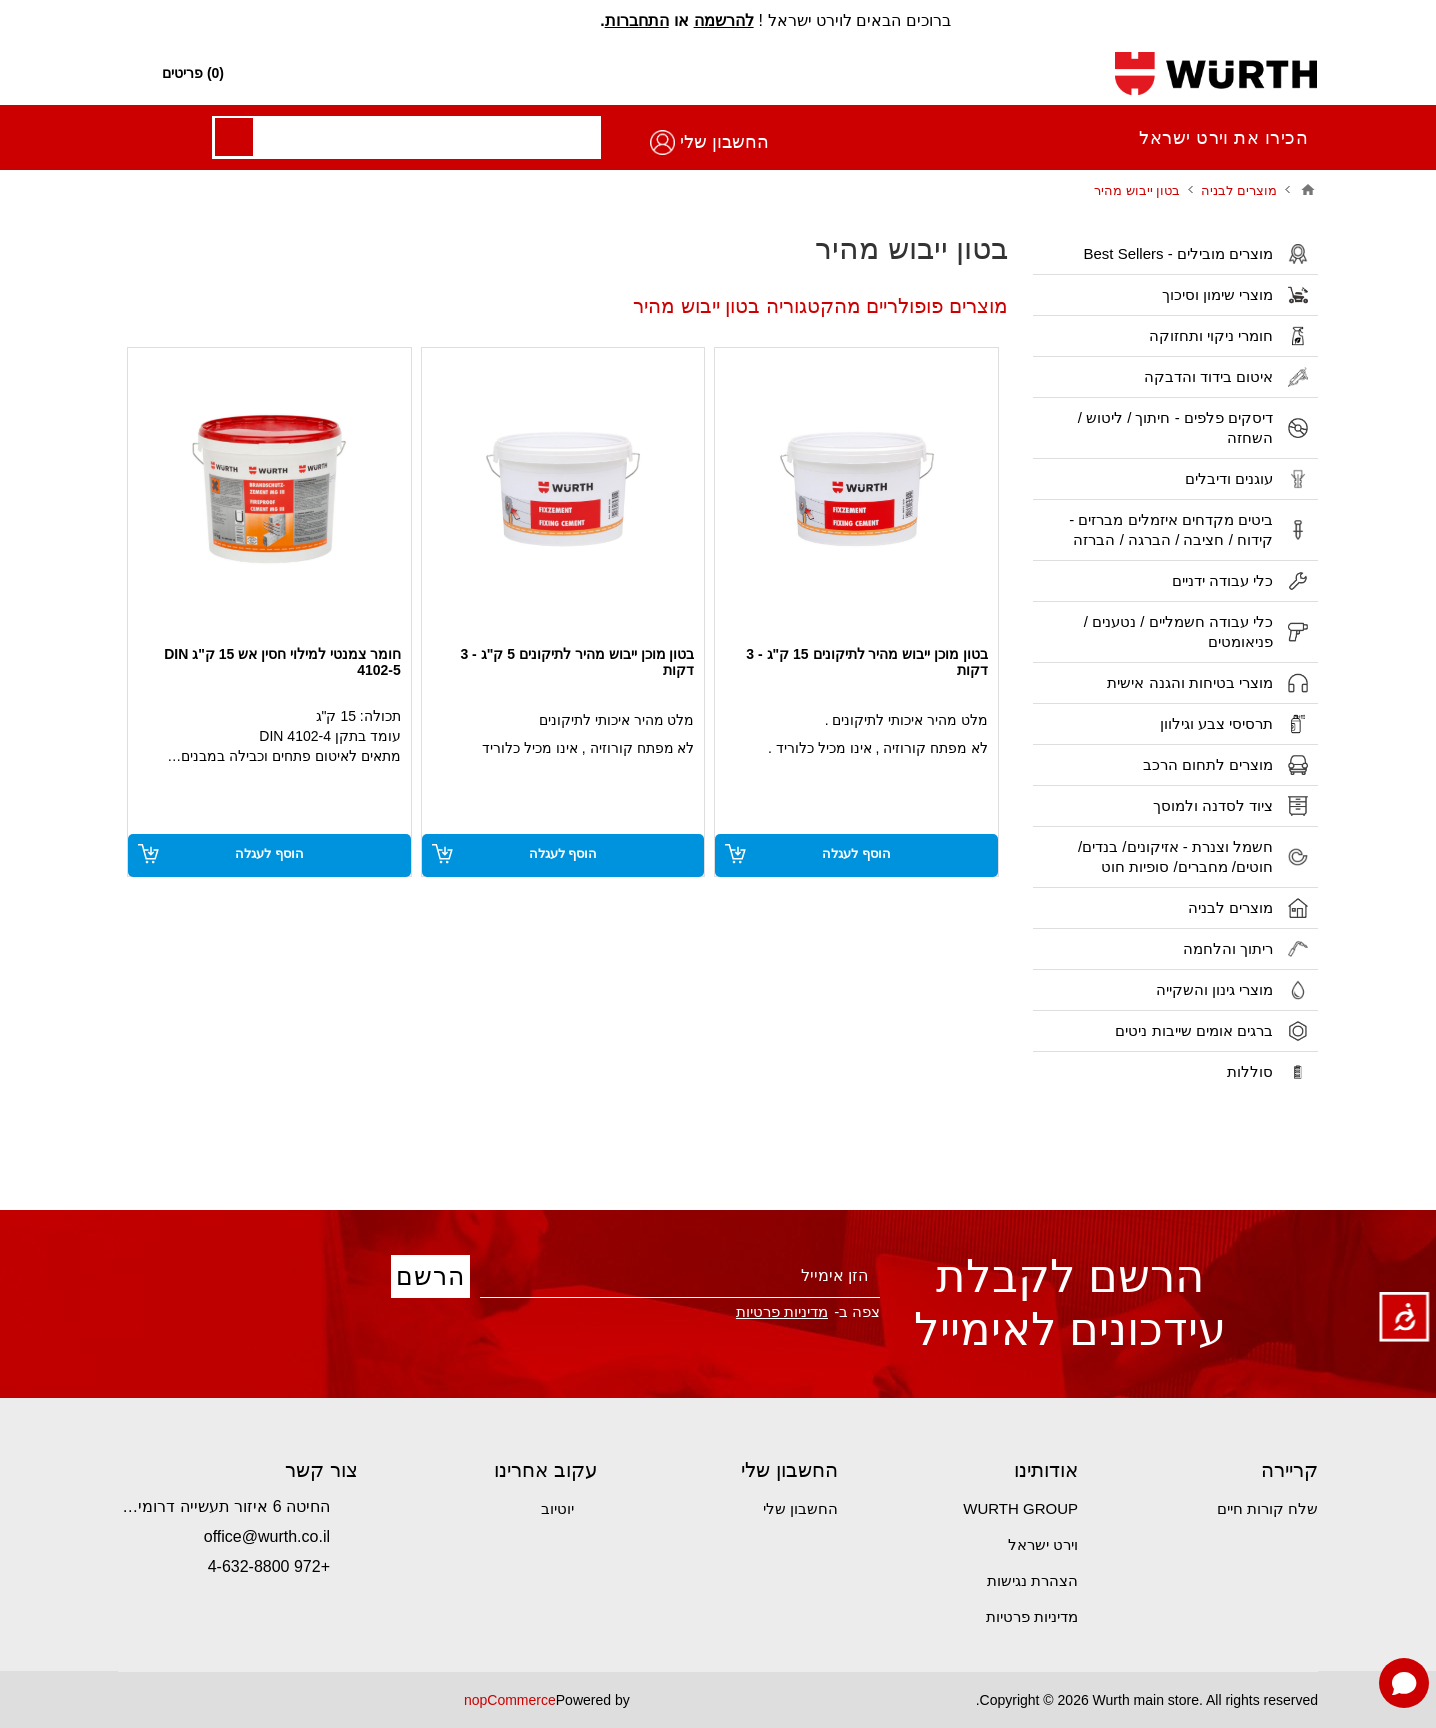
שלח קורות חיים (1267, 1508)
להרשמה (724, 20)
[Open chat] (1404, 1683)
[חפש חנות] (720, 73)
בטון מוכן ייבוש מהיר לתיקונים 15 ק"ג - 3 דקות (867, 662)
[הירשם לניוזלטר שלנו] (680, 1276)
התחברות (637, 20)
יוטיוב (557, 1508)
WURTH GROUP (1020, 1508)
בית (1308, 190)
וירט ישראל (1043, 1544)
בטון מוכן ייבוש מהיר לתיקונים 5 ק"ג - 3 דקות (577, 662)
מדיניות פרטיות (782, 1311)
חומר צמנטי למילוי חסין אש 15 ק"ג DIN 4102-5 (282, 662)
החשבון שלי (192, 142)
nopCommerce (510, 1700)
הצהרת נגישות (1032, 1580)
